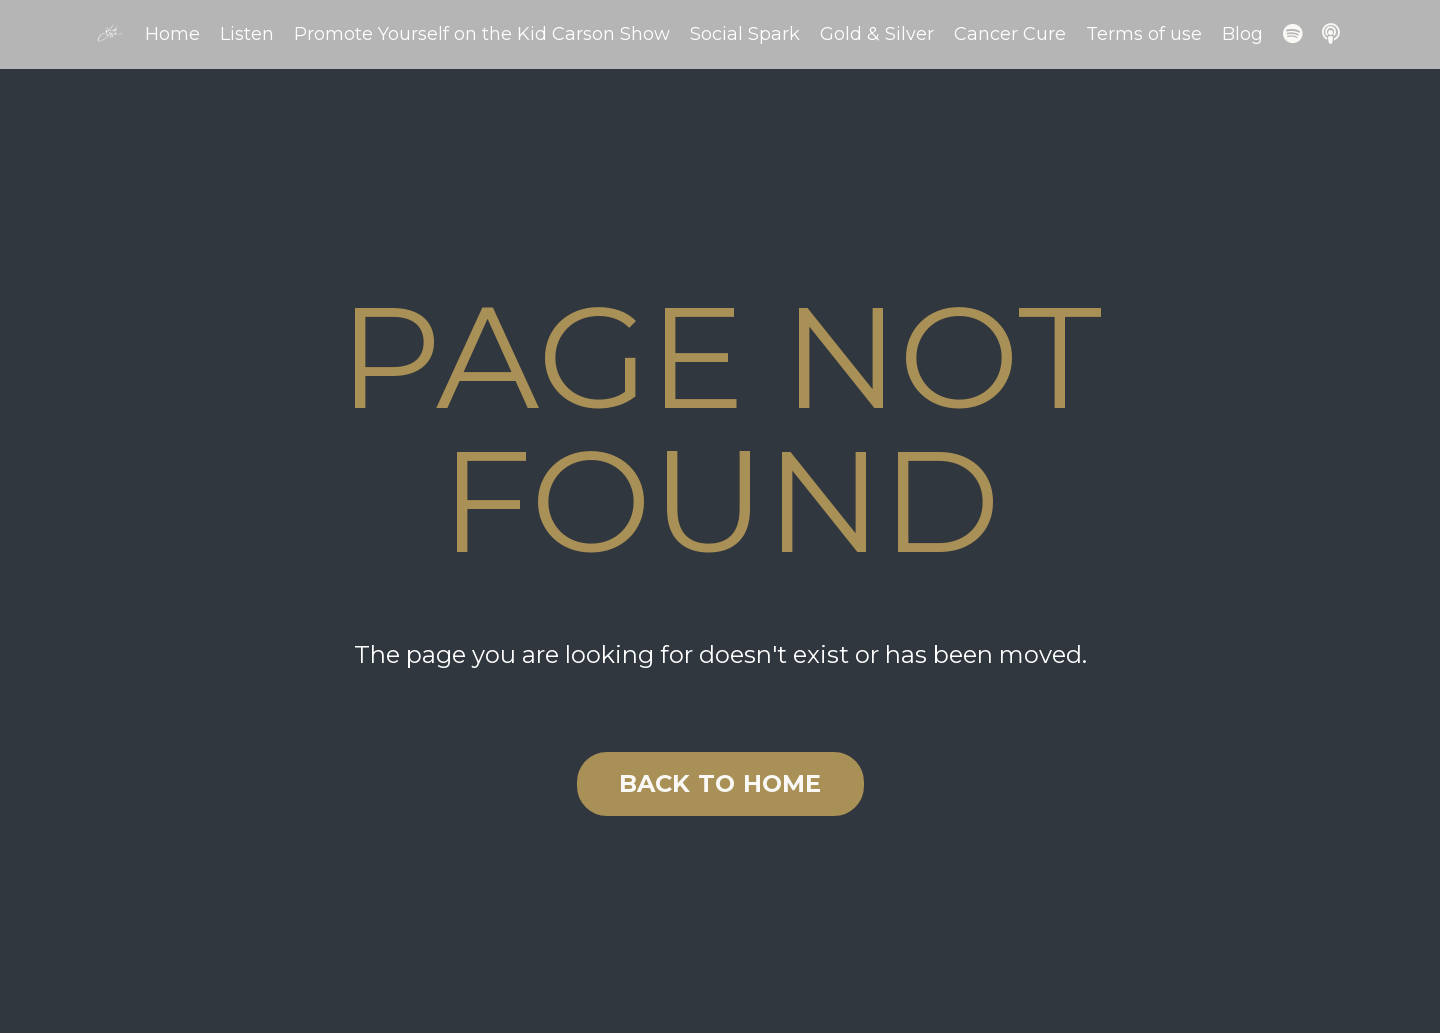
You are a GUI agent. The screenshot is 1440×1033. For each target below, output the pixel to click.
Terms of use (1144, 34)
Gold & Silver (877, 34)
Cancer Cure (1010, 34)
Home (172, 34)
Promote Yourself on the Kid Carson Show (482, 34)
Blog (1242, 34)
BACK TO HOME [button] (720, 783)
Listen (247, 34)
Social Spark (745, 34)
